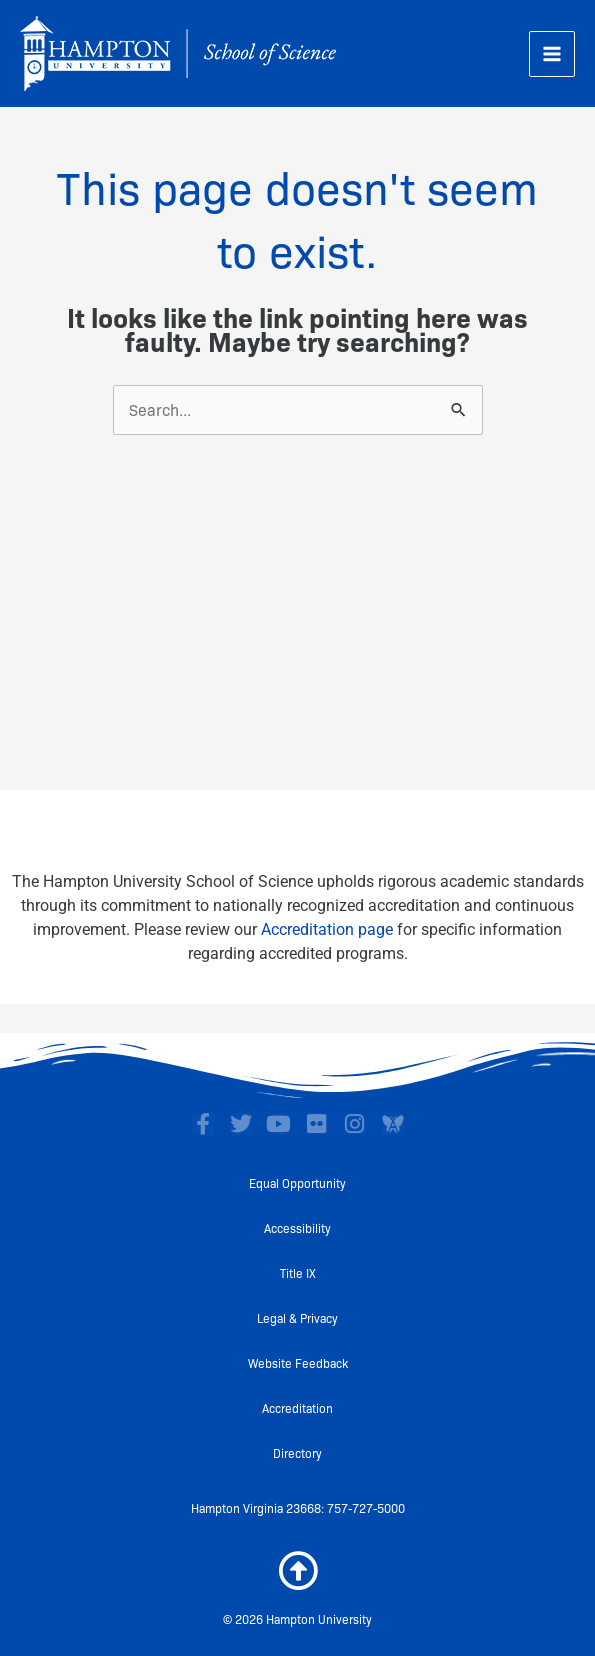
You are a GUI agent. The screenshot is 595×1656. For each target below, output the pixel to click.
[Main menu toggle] (552, 54)
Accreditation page (327, 929)
